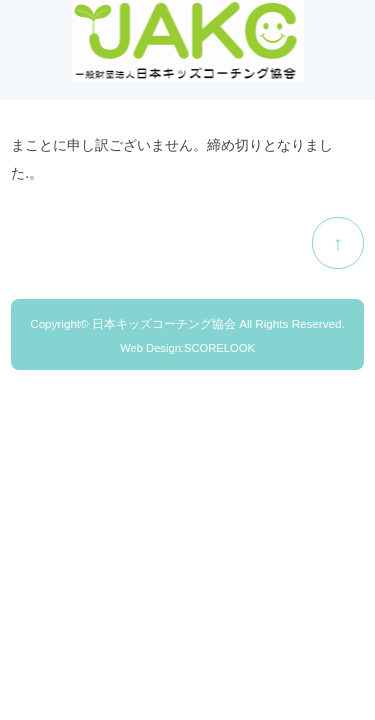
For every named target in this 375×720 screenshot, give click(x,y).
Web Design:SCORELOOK (187, 348)
